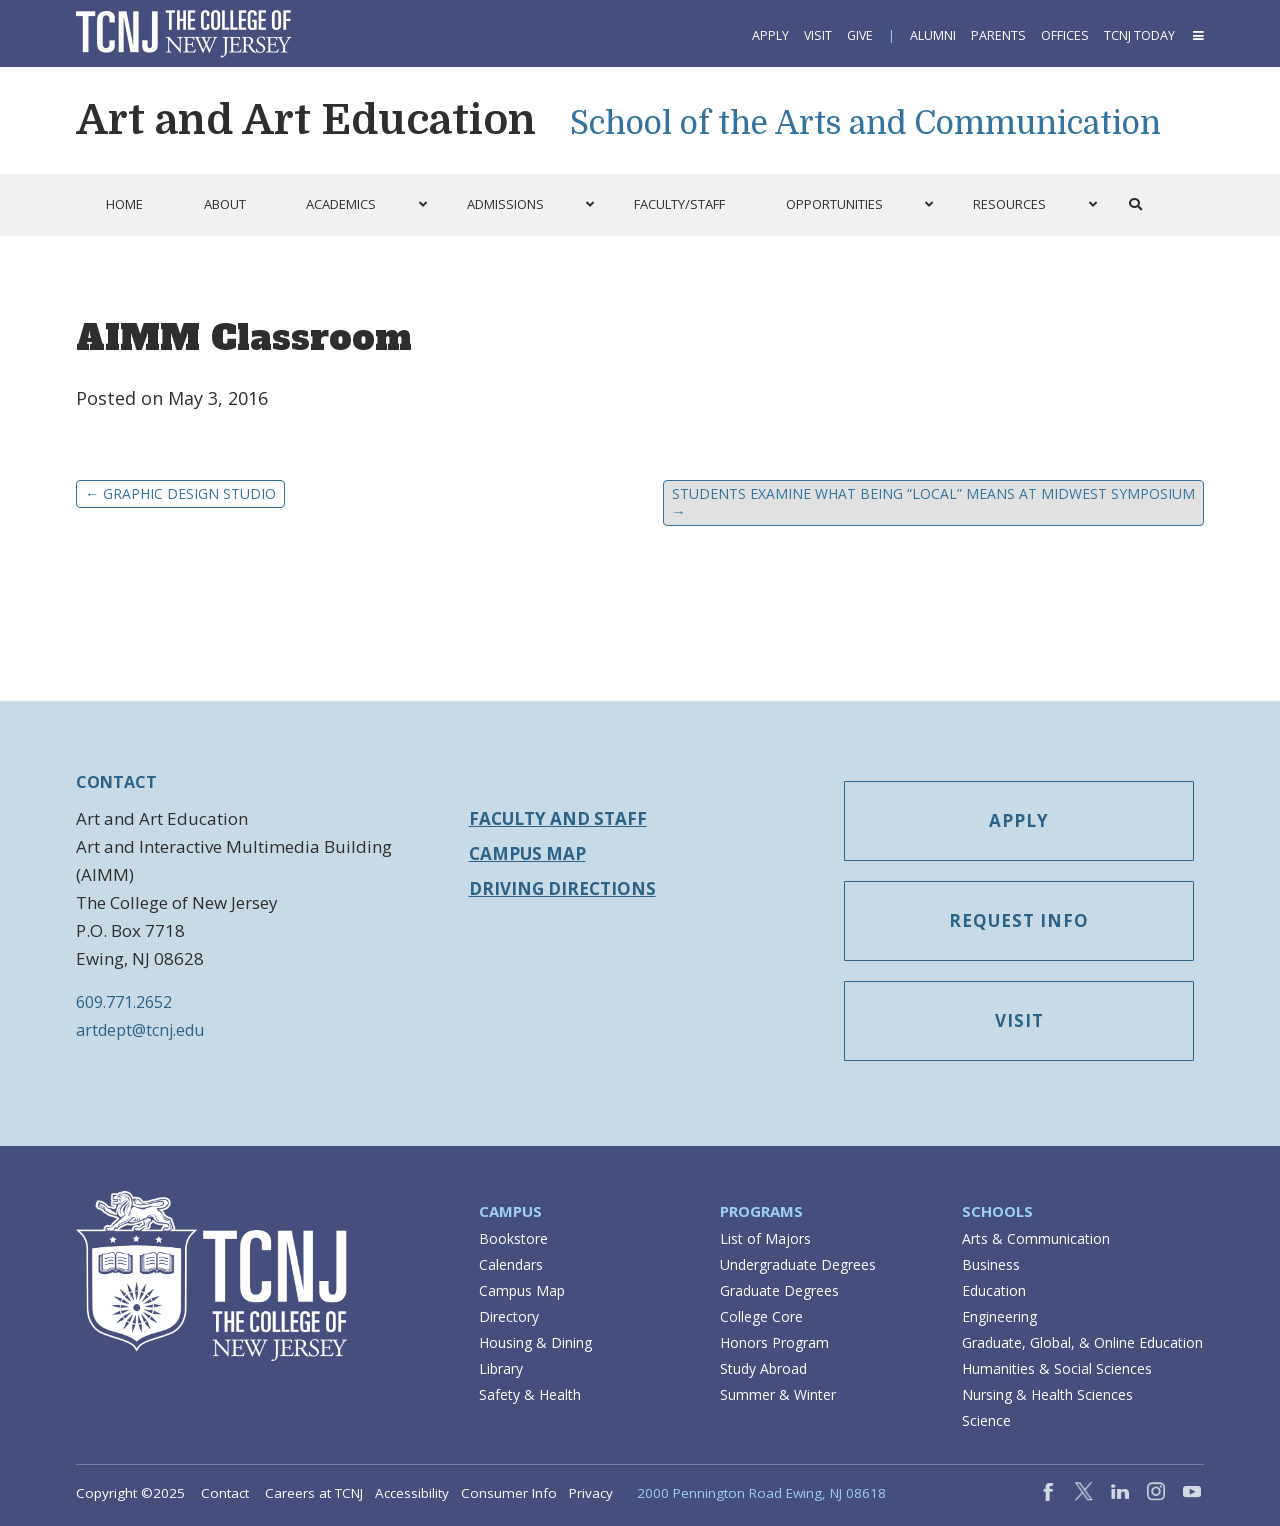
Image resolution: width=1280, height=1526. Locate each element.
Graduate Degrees (779, 1290)
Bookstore (513, 1238)
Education (994, 1290)
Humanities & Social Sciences (1057, 1368)
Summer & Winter (778, 1394)
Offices (1065, 35)
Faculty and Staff (558, 818)
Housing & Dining (535, 1342)
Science (986, 1420)
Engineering (999, 1316)
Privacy (591, 1493)
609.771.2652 (124, 1002)
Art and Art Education (306, 120)
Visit (818, 35)
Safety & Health (530, 1394)
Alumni (933, 35)
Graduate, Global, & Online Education (1082, 1342)
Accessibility (412, 1493)
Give (860, 35)
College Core (761, 1316)
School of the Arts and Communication (865, 123)
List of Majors (765, 1238)
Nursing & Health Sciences (1047, 1394)
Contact (225, 1493)
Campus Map (527, 853)
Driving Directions (562, 888)
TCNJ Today (1139, 35)
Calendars (511, 1264)
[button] (1197, 35)
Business (991, 1264)
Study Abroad (763, 1368)
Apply (770, 35)
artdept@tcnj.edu (140, 1030)
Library (501, 1368)
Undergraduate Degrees (798, 1264)
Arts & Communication (1036, 1238)
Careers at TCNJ (314, 1493)
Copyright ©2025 (130, 1493)
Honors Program (774, 1342)
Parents (998, 35)
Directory (509, 1316)
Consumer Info (509, 1493)
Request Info (1019, 920)
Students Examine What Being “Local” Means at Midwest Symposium (933, 502)
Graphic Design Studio (180, 493)
